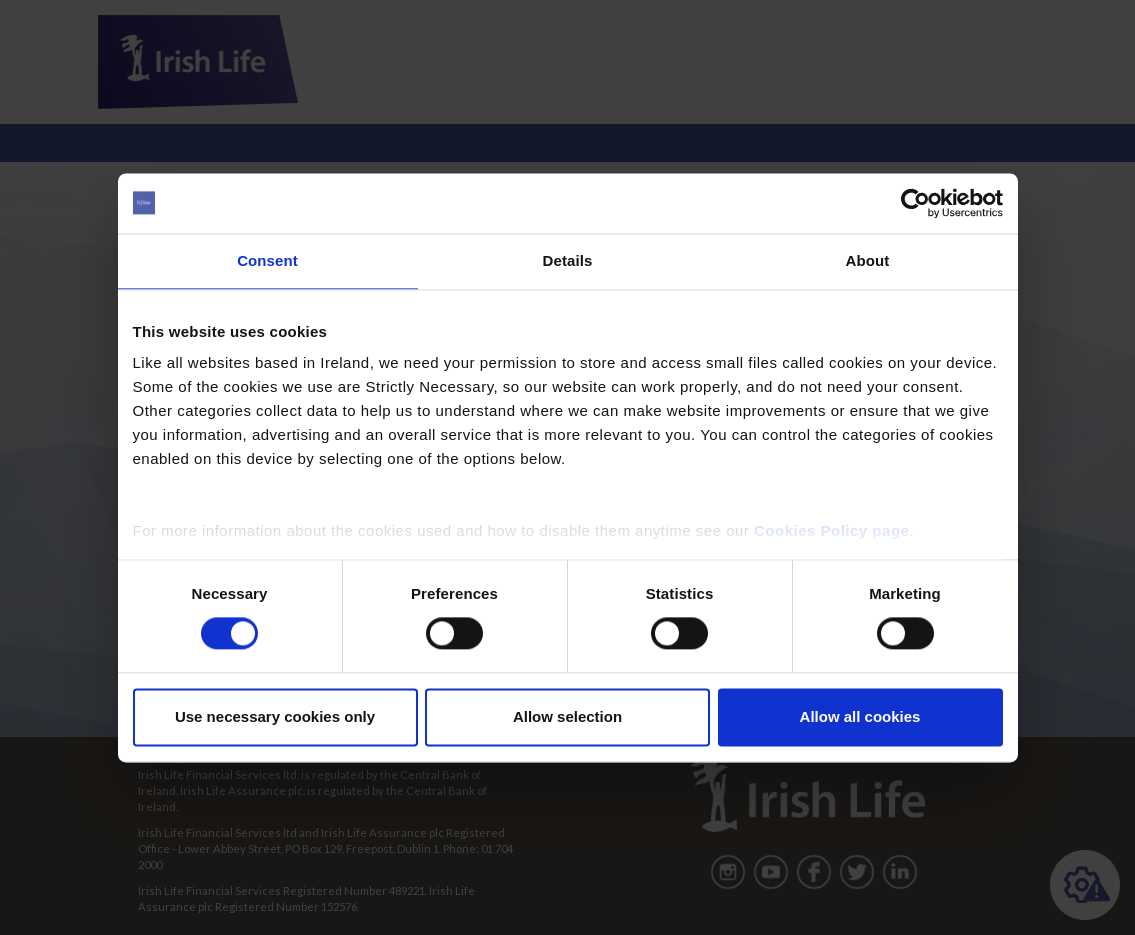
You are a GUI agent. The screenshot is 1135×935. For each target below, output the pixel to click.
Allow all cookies (860, 716)
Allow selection (567, 716)
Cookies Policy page (831, 530)
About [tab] (868, 260)
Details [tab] (568, 260)
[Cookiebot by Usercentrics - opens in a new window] (915, 203)
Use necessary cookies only (275, 716)
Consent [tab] (267, 260)
